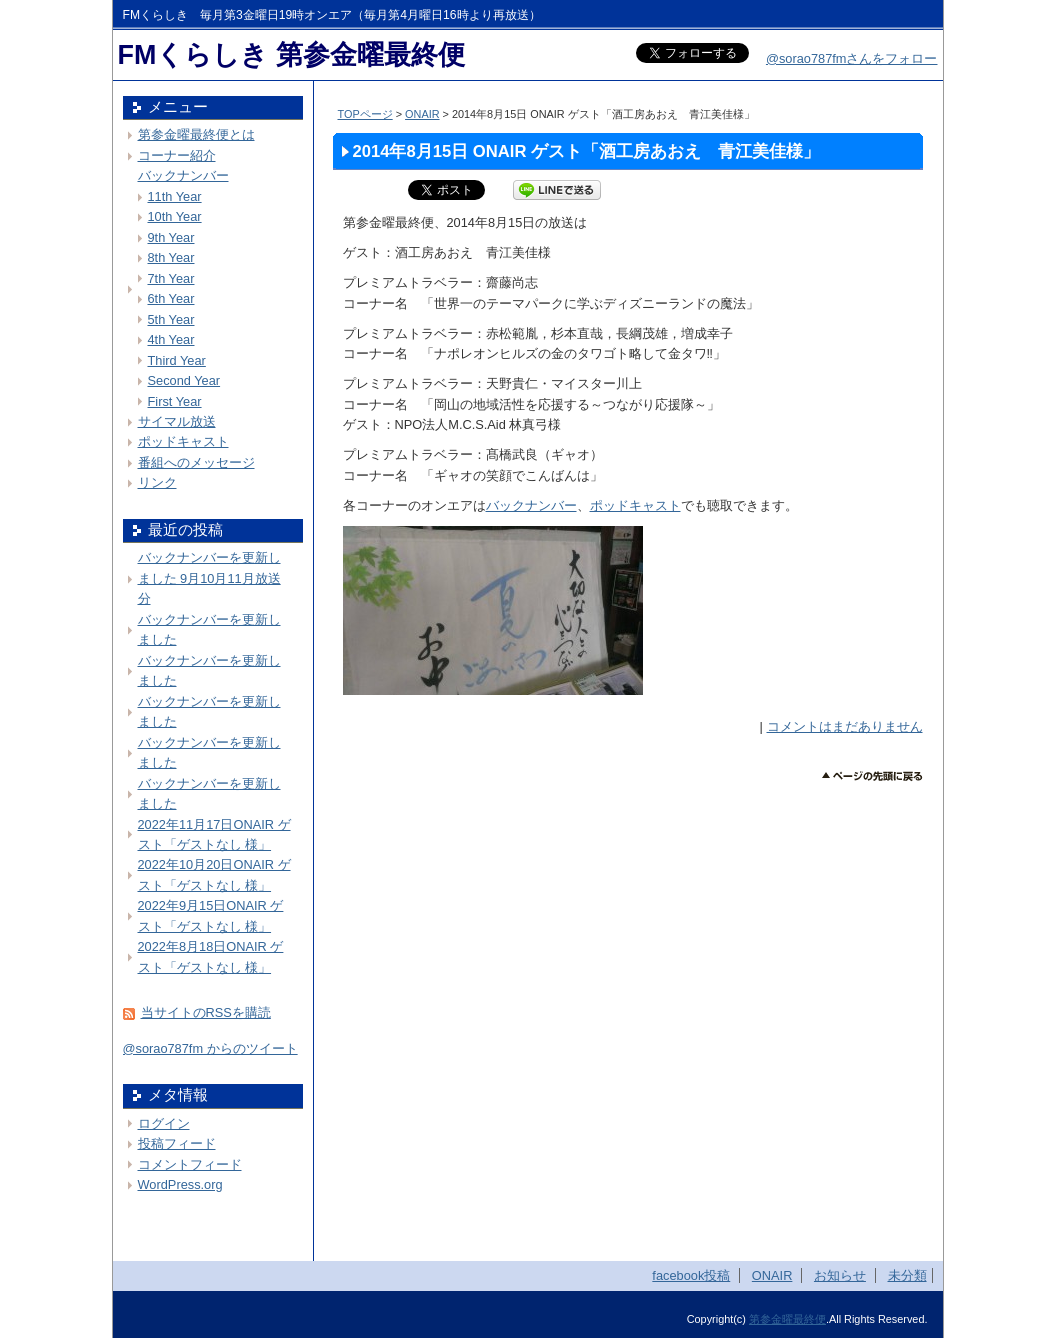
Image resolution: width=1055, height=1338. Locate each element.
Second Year (184, 380)
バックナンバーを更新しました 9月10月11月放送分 (209, 578)
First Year (175, 401)
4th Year (171, 339)
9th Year (171, 237)
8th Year (171, 257)
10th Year (175, 216)
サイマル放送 (177, 421)
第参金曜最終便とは (196, 134)
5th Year (171, 319)
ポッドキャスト (635, 505)
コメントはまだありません (845, 726)
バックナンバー (531, 505)
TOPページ (365, 114)
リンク (157, 482)
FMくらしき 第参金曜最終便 (291, 55)
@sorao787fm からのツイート (210, 1048)
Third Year (177, 360)
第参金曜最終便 (787, 1319)
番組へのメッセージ (196, 462)
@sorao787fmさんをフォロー (852, 58)
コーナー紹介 (177, 155)
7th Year (171, 278)
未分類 (907, 1275)
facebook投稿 (691, 1275)
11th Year (175, 196)
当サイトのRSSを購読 (206, 1012)
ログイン (164, 1123)
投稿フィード (177, 1143)
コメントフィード (190, 1164)
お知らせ (840, 1275)
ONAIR (422, 114)
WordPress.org (180, 1184)
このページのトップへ (872, 776)
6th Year (171, 298)
